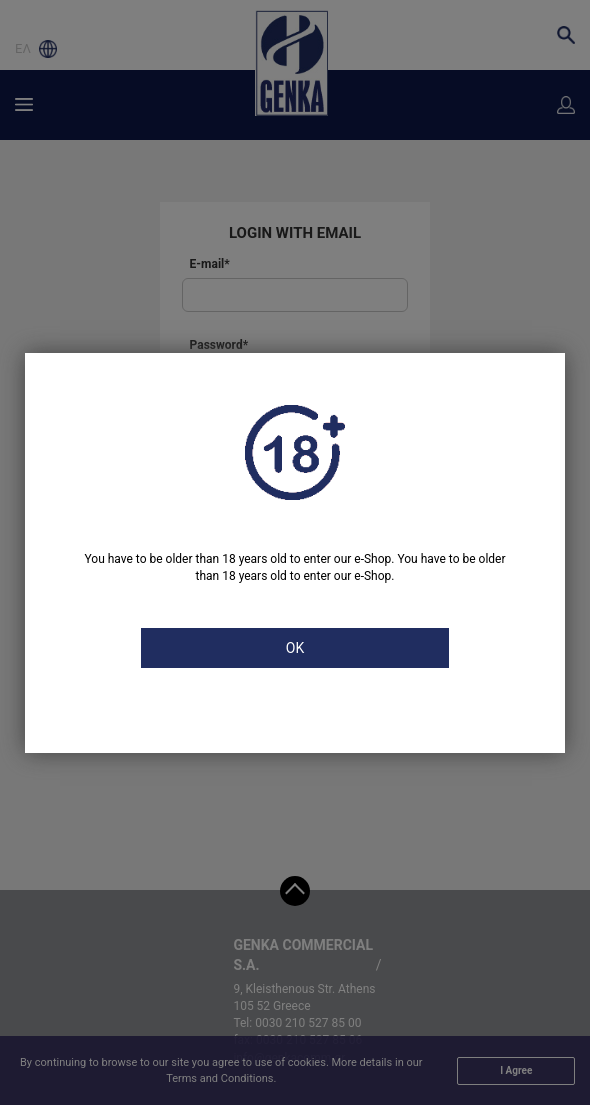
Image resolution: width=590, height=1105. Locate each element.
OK (295, 648)
